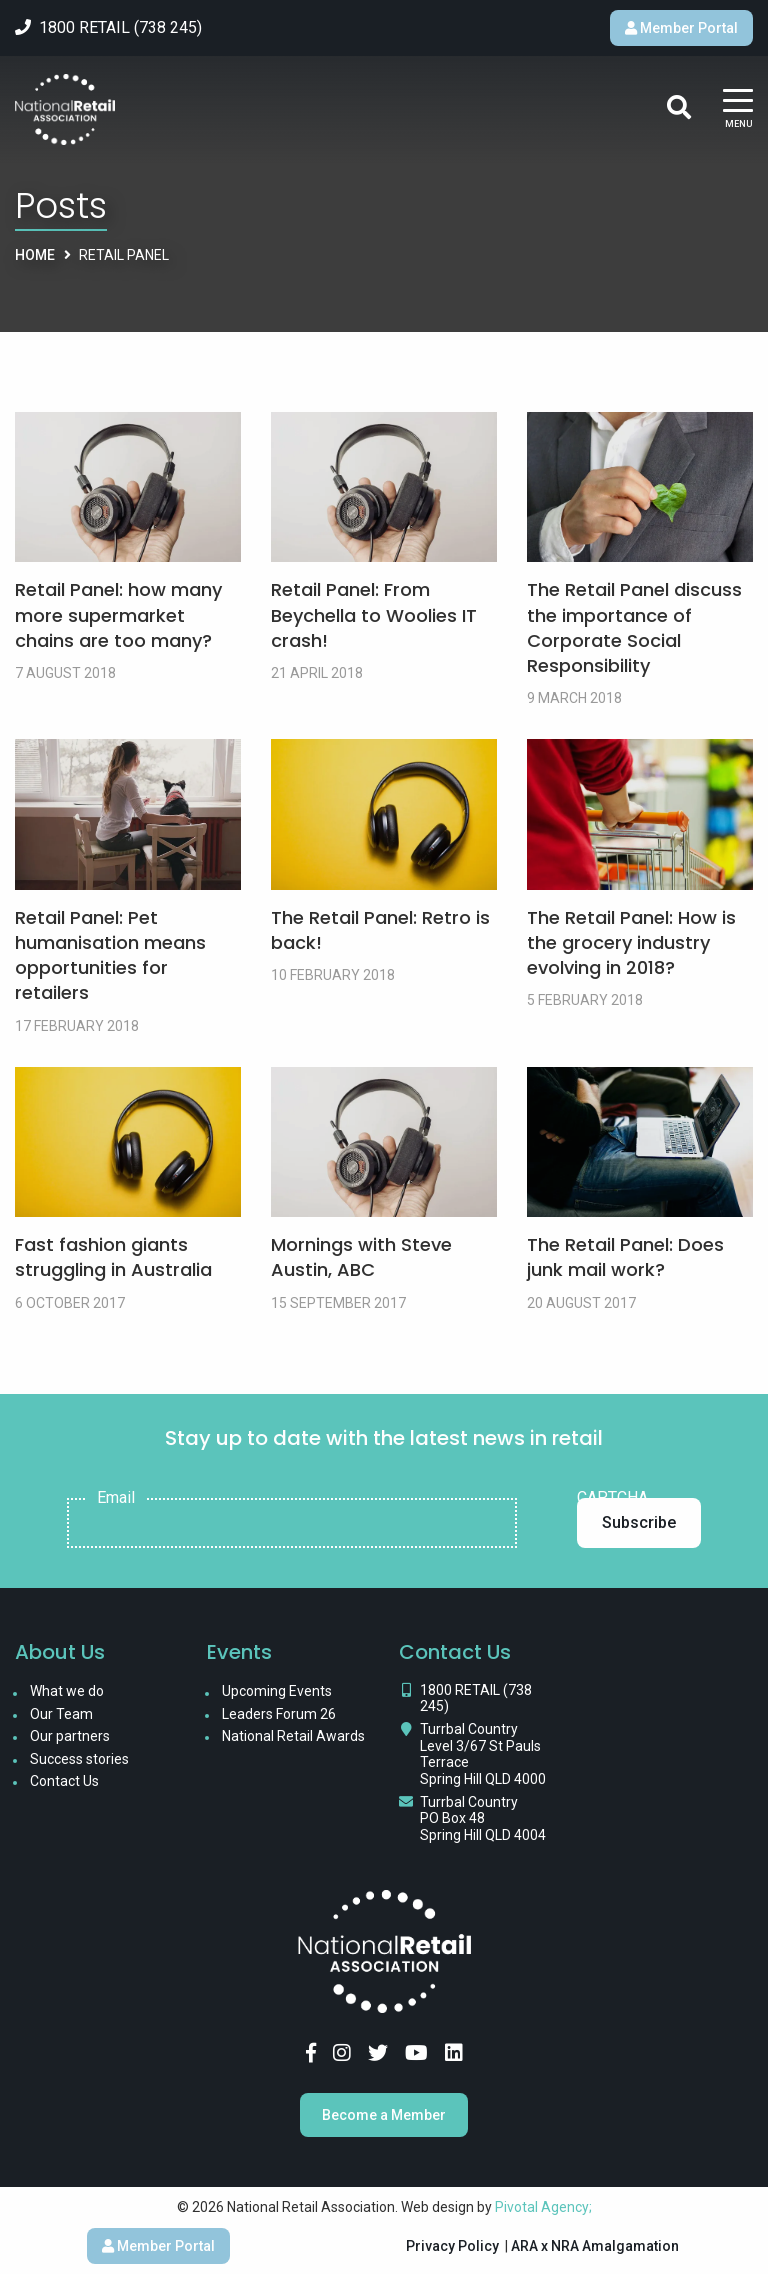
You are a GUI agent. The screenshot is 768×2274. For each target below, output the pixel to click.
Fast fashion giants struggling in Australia (113, 1257)
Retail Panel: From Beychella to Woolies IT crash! (374, 614)
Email (116, 1498)
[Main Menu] (738, 109)
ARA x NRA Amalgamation (595, 2246)
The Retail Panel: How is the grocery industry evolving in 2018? (631, 942)
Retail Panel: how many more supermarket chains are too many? (118, 614)
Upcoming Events (277, 1691)
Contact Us (64, 1781)
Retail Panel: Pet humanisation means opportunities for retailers (110, 955)
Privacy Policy (452, 2246)
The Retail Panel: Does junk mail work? (625, 1257)
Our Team (61, 1714)
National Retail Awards (293, 1736)
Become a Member (384, 2115)
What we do (67, 1691)
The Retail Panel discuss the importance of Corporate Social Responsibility (634, 627)
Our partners (70, 1736)
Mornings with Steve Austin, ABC (361, 1257)
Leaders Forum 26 (279, 1714)
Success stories (79, 1759)
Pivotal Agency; (543, 2207)
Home (35, 255)
